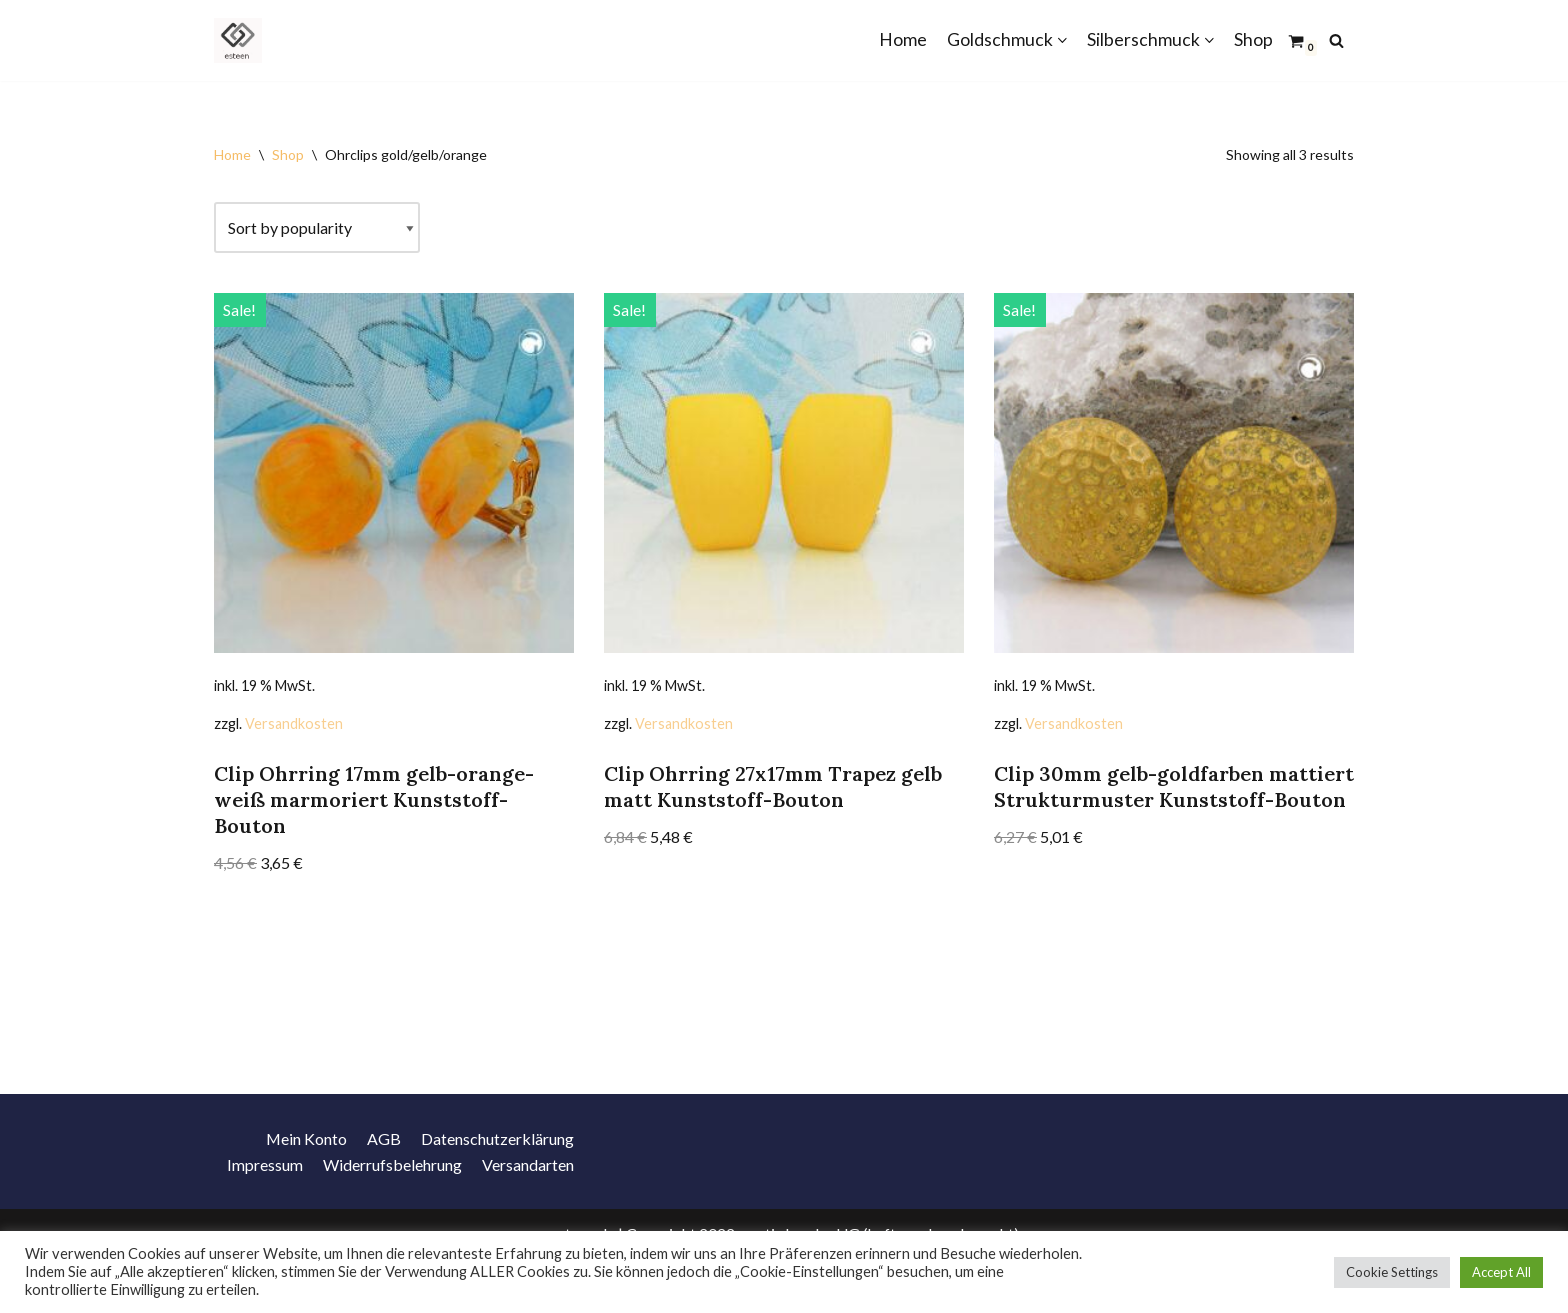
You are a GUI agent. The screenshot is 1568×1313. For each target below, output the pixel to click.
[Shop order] (317, 227)
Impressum (265, 1198)
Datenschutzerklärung (497, 1172)
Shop (1253, 39)
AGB (384, 1172)
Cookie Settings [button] (1392, 1272)
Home (903, 39)
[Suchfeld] (1336, 40)
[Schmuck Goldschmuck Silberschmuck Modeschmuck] (243, 40)
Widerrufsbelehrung (392, 1198)
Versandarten (528, 1198)
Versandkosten (294, 723)
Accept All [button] (1501, 1272)
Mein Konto (306, 1172)
